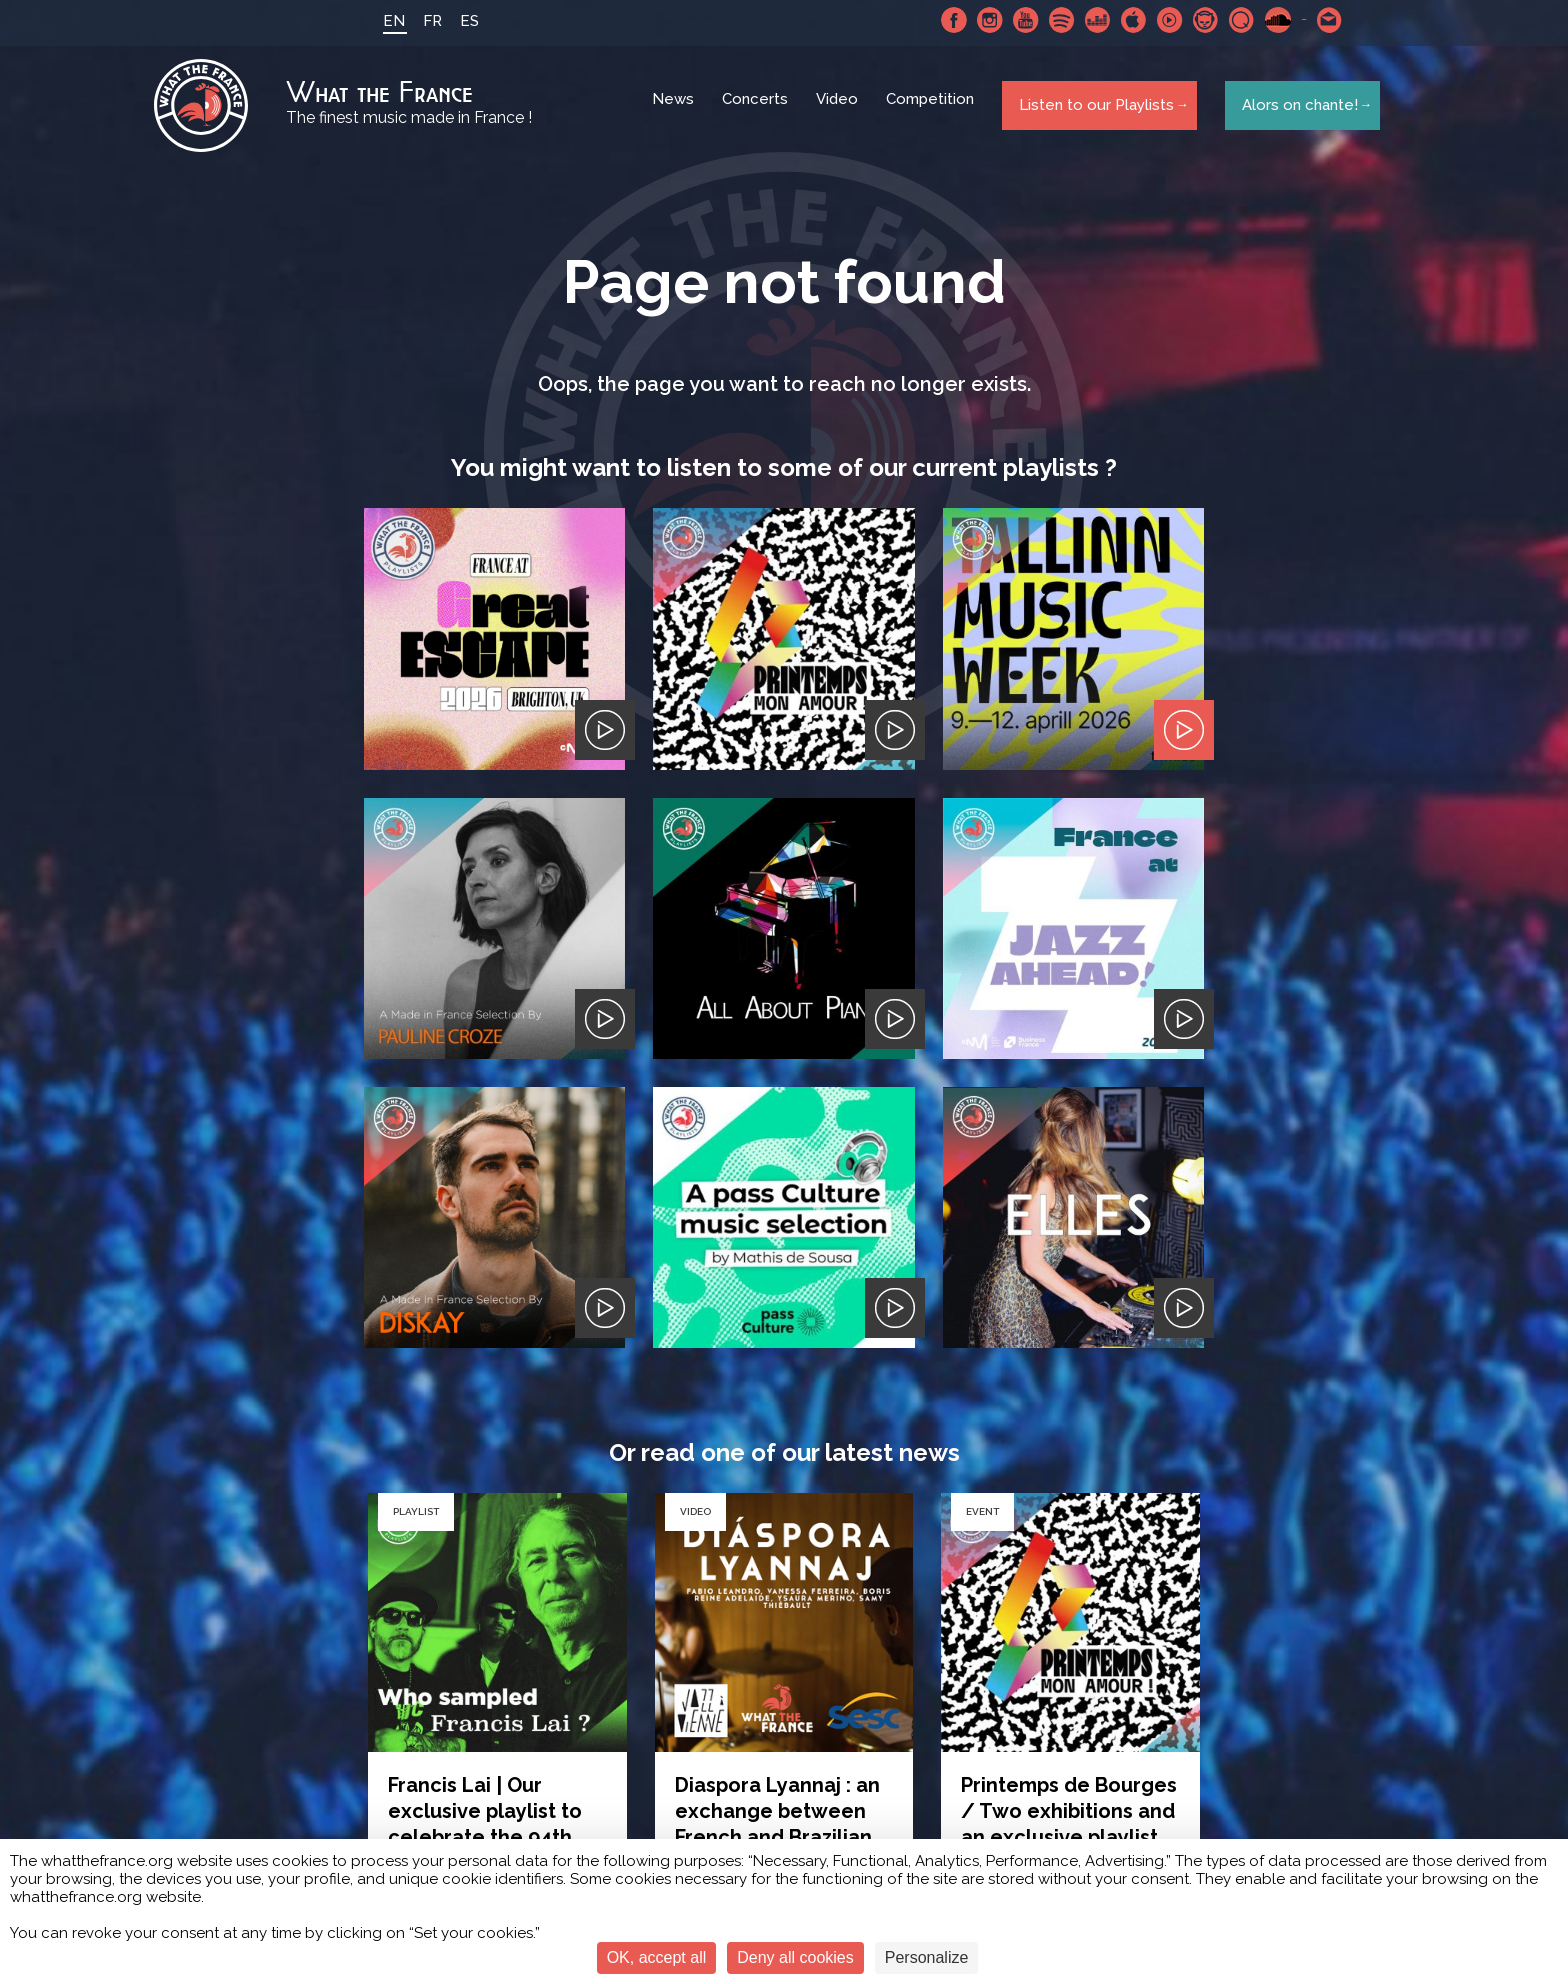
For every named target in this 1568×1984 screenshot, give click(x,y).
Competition (933, 110)
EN (385, 21)
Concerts (758, 110)
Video (840, 110)
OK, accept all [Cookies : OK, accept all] (657, 1957)
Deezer (1089, 20)
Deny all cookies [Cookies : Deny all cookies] (795, 1957)
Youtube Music (1161, 20)
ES (460, 21)
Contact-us (1321, 20)
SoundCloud (1269, 20)
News (676, 110)
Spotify (1053, 20)
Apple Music (1125, 20)
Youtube (1017, 20)
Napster (1197, 20)
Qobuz (1233, 20)
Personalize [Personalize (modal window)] (927, 1957)
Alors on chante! (1294, 109)
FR (423, 21)
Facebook (945, 20)
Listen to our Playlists (1092, 109)
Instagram (981, 20)
